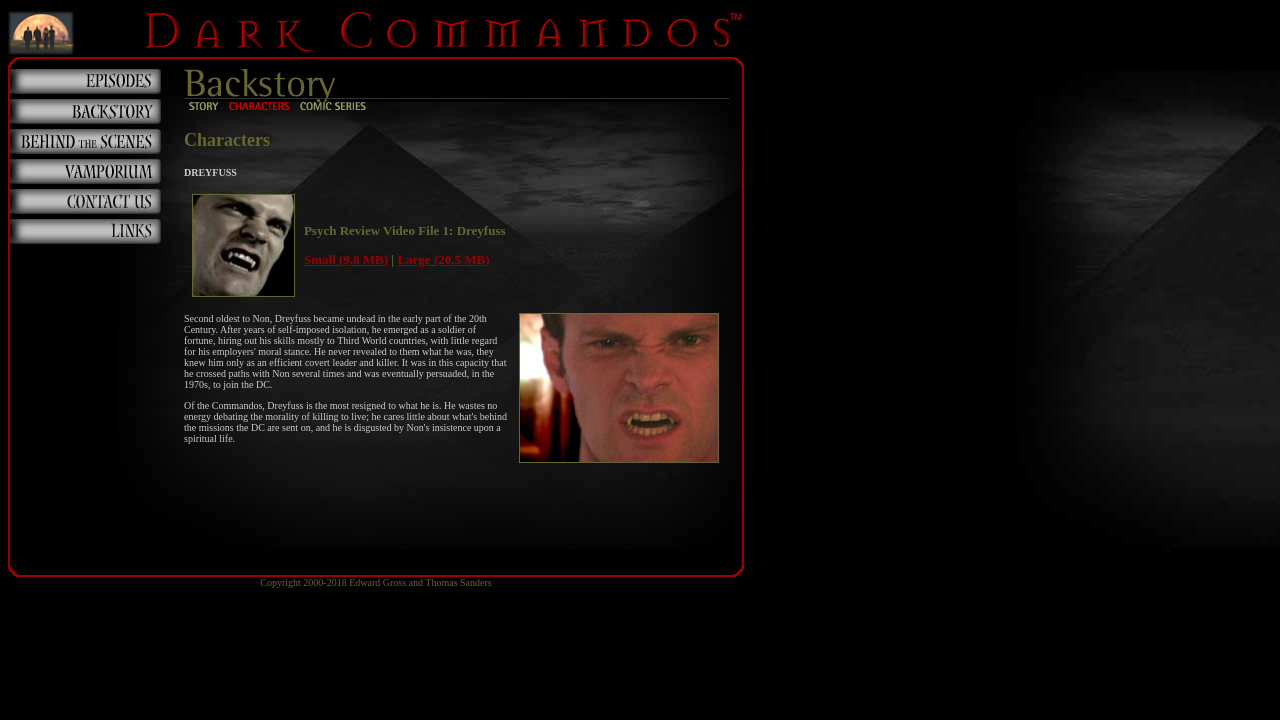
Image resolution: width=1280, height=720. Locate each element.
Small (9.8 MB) (346, 259)
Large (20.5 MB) (443, 259)
